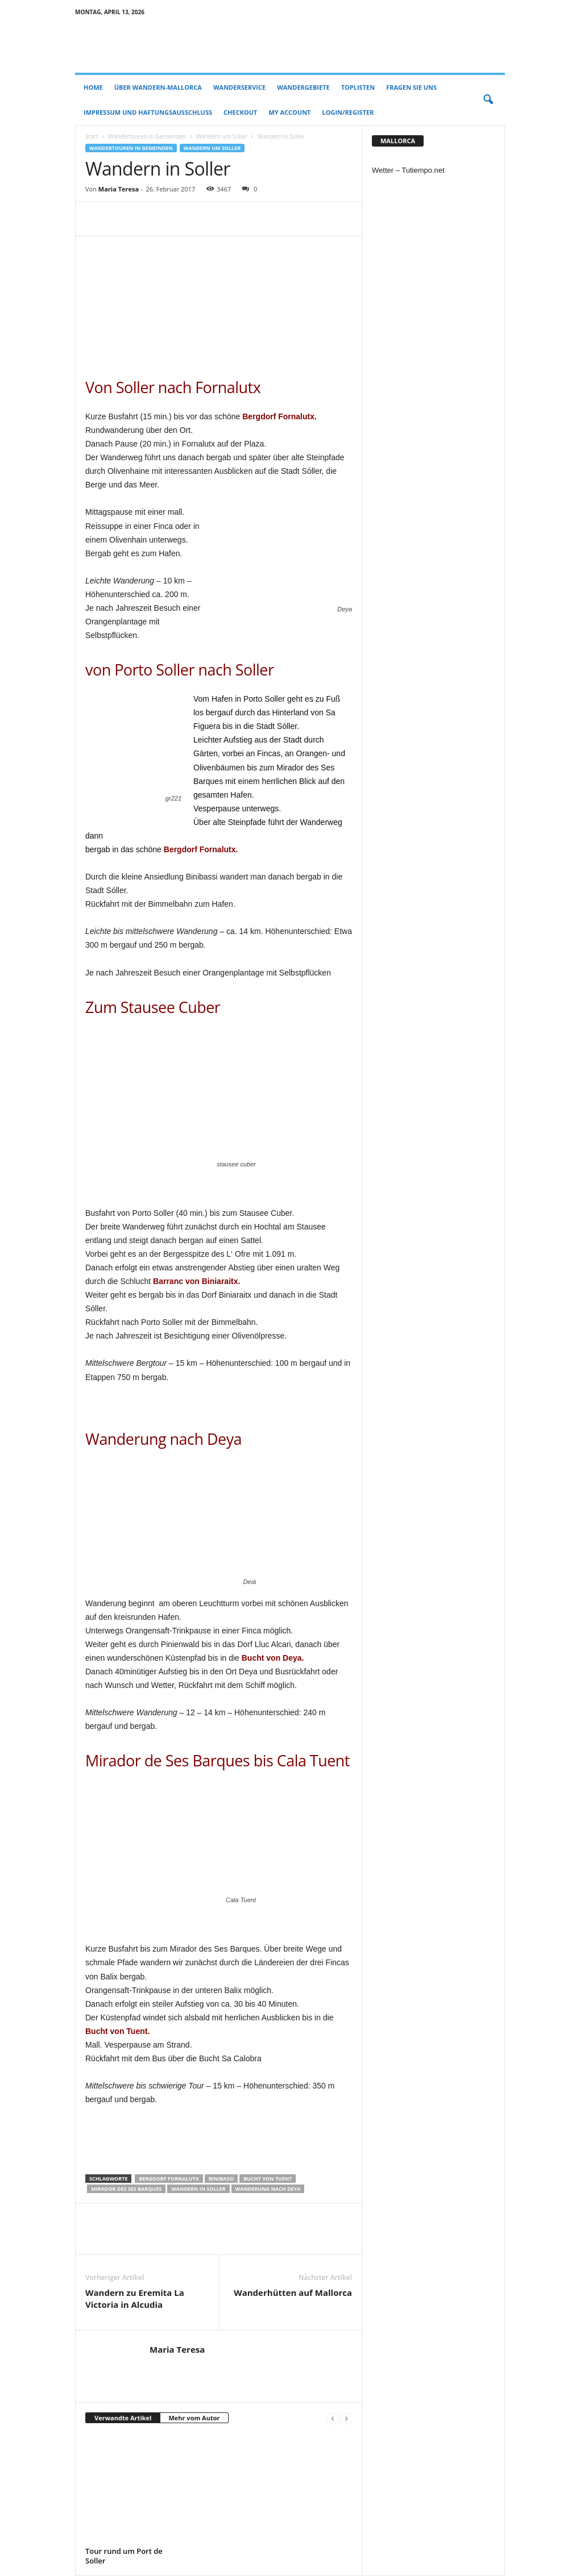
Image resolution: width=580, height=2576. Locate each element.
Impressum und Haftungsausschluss (148, 112)
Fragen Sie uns (411, 87)
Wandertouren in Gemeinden (146, 136)
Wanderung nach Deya (268, 2188)
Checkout (240, 112)
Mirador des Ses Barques (126, 2188)
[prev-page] (332, 2418)
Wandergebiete (303, 87)
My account (289, 112)
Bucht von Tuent (267, 2178)
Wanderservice (239, 87)
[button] (487, 99)
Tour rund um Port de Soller (124, 2556)
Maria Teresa (118, 189)
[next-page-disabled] (346, 2418)
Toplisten (358, 87)
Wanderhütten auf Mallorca (293, 2292)
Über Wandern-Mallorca (158, 87)
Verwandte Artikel (122, 2418)
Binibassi (221, 2178)
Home (93, 87)
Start (91, 136)
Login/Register (348, 112)
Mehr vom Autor (193, 2418)
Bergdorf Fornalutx (168, 2178)
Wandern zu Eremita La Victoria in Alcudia (134, 2298)
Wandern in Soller (198, 2188)
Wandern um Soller (221, 136)
